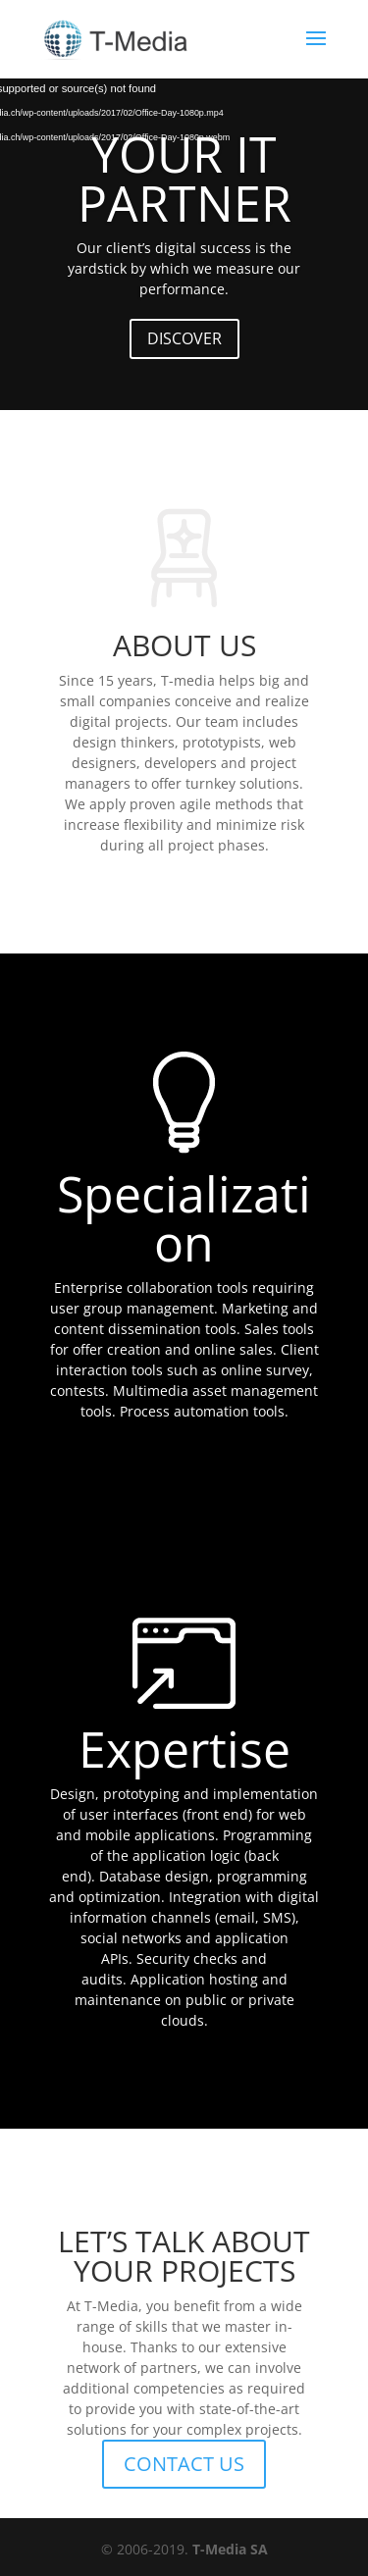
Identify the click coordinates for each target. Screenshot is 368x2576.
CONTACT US (184, 2463)
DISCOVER (184, 338)
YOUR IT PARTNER (184, 178)
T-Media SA (230, 2549)
